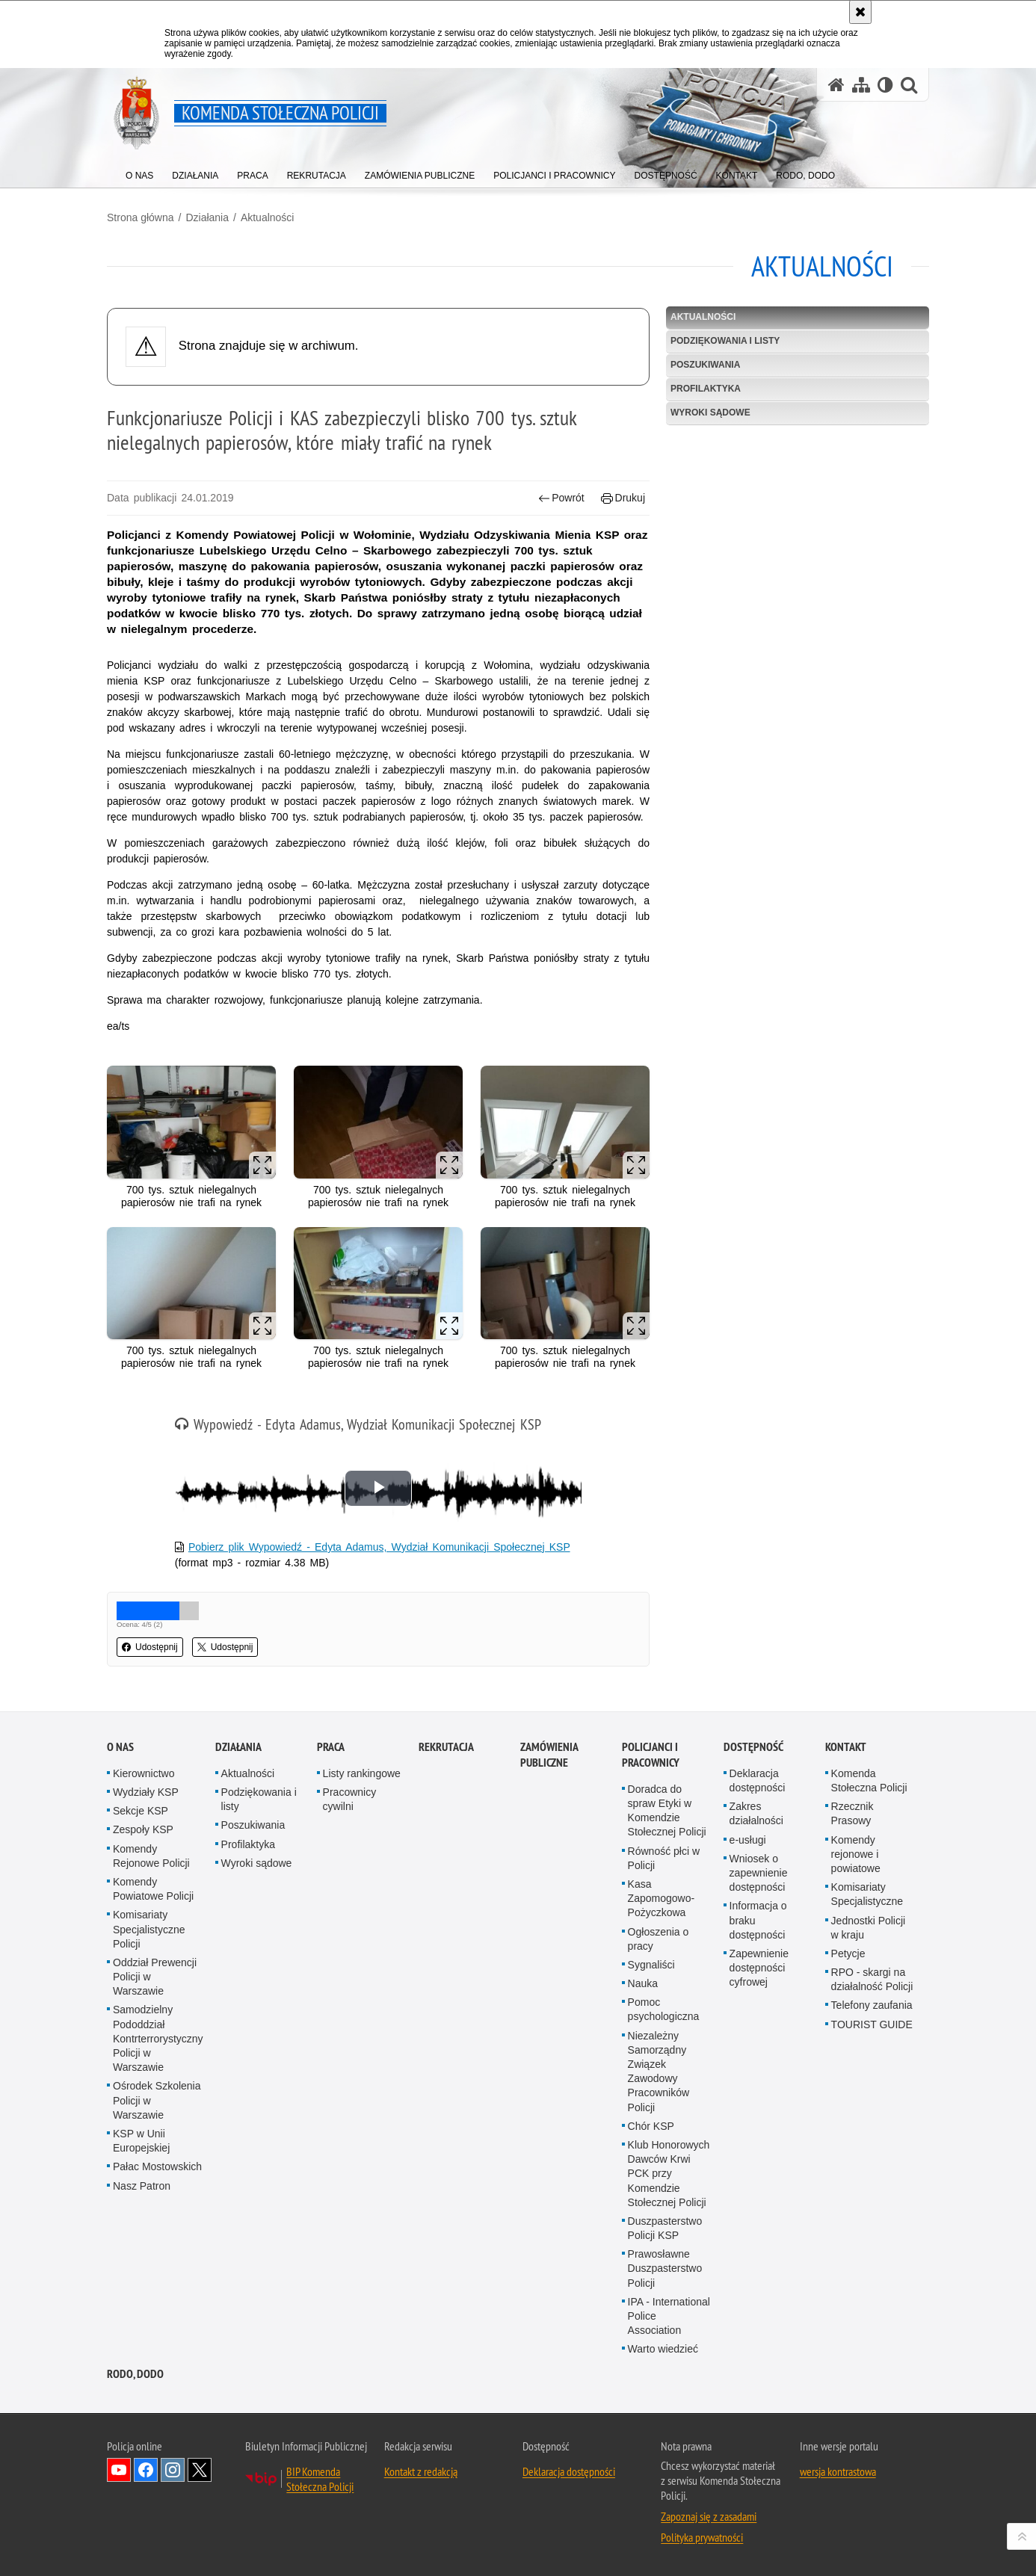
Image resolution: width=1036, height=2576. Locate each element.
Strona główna (140, 217)
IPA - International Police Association (669, 2316)
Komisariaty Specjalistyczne (867, 1894)
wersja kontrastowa (838, 2471)
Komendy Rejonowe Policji (151, 1856)
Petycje (848, 1953)
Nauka (643, 1983)
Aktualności (268, 217)
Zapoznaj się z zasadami (708, 2516)
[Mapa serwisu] (861, 84)
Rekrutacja (446, 1747)
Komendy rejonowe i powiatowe (856, 1854)
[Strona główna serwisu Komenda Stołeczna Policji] (836, 84)
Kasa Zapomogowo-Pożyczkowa (661, 1898)
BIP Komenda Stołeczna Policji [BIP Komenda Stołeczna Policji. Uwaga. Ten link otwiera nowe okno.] (320, 2479)
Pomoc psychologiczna (664, 2009)
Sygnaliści (651, 1965)
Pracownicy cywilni (350, 1799)
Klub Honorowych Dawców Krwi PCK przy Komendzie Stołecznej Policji (669, 2173)
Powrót (561, 498)
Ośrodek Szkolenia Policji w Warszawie (157, 2100)
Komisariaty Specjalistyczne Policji (149, 1929)
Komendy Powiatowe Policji (153, 1889)
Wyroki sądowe (710, 412)
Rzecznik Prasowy (852, 1813)
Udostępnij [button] (150, 1647)
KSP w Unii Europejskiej (141, 2141)
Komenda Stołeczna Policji (869, 1780)
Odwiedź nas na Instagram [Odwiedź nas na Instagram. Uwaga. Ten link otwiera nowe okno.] (173, 2470)
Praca (331, 1747)
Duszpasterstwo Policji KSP (665, 2228)
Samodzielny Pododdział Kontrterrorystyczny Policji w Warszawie (158, 2038)
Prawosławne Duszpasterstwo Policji (665, 2268)
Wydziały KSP (146, 1792)
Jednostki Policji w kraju (868, 1928)
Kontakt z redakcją (420, 2471)
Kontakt (845, 1747)
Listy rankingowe (362, 1773)
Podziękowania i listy (725, 341)
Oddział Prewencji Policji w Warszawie (155, 1976)
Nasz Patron (141, 2186)
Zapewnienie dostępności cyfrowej (759, 1968)
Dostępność (753, 1747)
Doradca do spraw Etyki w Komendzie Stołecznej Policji (667, 1810)
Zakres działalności (756, 1813)
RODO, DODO (135, 2374)
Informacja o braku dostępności (758, 1920)
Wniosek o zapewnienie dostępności (759, 1873)
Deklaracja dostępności (758, 1780)
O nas (120, 1747)
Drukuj (623, 498)
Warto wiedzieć (663, 2349)
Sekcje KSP (140, 1811)
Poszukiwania (705, 364)
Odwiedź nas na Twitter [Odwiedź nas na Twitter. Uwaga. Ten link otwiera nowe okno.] (200, 2470)
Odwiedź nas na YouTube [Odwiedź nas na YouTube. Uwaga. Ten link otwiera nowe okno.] (119, 2470)
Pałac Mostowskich (157, 2166)
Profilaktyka (705, 388)
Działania (207, 217)
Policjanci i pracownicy (650, 1754)
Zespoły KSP (143, 1829)
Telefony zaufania (872, 2005)
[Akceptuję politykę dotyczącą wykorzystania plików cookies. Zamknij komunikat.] (860, 12)
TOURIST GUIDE (872, 2024)
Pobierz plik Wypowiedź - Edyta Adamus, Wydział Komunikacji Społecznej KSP (379, 1547)
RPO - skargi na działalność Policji (872, 1979)
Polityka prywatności (702, 2537)
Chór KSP (651, 2126)
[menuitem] (139, 172)
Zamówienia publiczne (549, 1754)
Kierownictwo (143, 1773)
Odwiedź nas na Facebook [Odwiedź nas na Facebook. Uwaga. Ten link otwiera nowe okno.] (146, 2470)
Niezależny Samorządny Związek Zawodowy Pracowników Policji (658, 2071)
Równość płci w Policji (664, 1858)
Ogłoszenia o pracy (658, 1939)
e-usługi (748, 1840)
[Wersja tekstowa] (885, 84)
